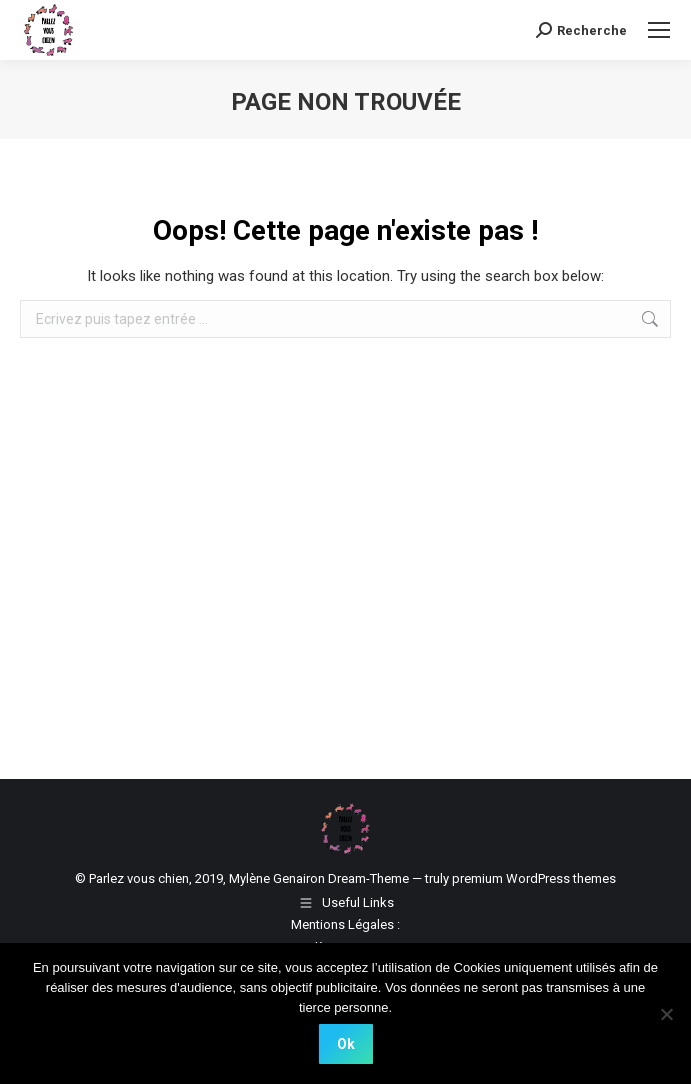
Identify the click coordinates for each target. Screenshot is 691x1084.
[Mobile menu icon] (659, 30)
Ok (346, 1044)
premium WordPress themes (534, 878)
